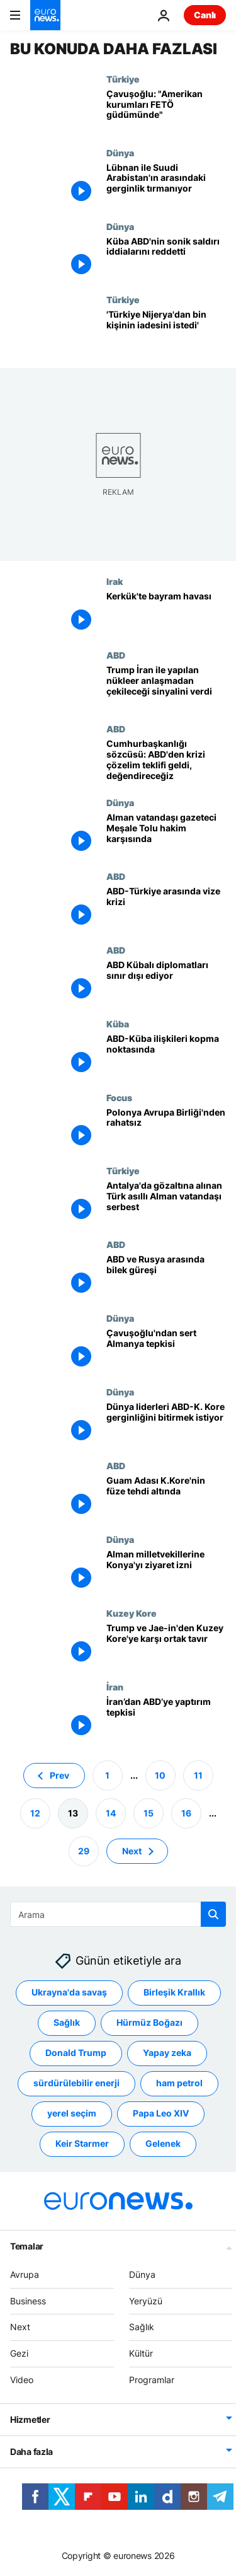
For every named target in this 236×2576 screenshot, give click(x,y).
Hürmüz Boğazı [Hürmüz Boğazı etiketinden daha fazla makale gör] (149, 2022)
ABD (115, 655)
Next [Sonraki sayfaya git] (132, 1850)
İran (114, 1687)
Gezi (19, 2353)
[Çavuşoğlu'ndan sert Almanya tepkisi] (166, 1350)
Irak (114, 581)
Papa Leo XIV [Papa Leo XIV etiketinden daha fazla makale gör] (161, 2113)
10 (160, 1774)
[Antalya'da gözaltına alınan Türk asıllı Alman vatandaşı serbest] (166, 1202)
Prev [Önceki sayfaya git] (59, 1774)
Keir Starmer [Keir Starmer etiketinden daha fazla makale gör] (82, 2143)
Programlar (151, 2379)
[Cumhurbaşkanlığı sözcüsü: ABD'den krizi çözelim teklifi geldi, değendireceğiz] (166, 760)
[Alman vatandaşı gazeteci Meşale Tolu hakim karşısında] (166, 834)
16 (186, 1812)
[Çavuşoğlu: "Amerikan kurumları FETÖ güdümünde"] (166, 110)
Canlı (205, 14)
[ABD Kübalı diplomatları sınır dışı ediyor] (166, 981)
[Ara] (118, 1914)
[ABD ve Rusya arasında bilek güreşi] (166, 1276)
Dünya (120, 152)
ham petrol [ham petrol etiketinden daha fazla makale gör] (179, 2082)
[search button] (213, 1914)
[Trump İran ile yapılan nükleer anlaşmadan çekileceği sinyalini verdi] (166, 686)
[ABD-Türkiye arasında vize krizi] (166, 908)
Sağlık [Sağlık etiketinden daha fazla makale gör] (66, 2022)
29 (83, 1850)
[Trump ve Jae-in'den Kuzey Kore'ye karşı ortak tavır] (166, 1644)
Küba (117, 1024)
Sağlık (141, 2326)
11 (198, 1774)
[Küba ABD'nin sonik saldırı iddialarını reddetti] (166, 258)
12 (35, 1812)
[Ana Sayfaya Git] (45, 15)
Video (21, 2379)
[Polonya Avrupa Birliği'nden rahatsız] (166, 1129)
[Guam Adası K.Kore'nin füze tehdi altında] (166, 1497)
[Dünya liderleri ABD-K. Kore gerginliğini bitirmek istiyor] (166, 1423)
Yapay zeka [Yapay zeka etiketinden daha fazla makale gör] (167, 2052)
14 (111, 1812)
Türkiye (123, 79)
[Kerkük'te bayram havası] (166, 613)
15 (148, 1812)
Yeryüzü (145, 2300)
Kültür (141, 2353)
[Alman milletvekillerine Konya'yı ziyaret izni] (166, 1571)
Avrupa (24, 2273)
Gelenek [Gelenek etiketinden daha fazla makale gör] (163, 2143)
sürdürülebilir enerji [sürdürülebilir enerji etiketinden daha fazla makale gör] (76, 2082)
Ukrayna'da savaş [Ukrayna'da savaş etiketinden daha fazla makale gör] (69, 1992)
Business (28, 2300)
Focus (119, 1097)
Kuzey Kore (131, 1613)
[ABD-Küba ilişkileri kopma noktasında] (166, 1055)
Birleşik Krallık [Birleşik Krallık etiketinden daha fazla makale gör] (174, 1992)
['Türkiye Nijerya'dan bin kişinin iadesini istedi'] (166, 331)
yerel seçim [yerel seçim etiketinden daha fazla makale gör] (71, 2113)
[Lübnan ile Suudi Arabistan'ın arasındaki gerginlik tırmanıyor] (166, 184)
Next (20, 2326)
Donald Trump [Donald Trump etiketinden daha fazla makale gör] (75, 2052)
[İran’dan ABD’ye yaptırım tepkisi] (166, 1718)
